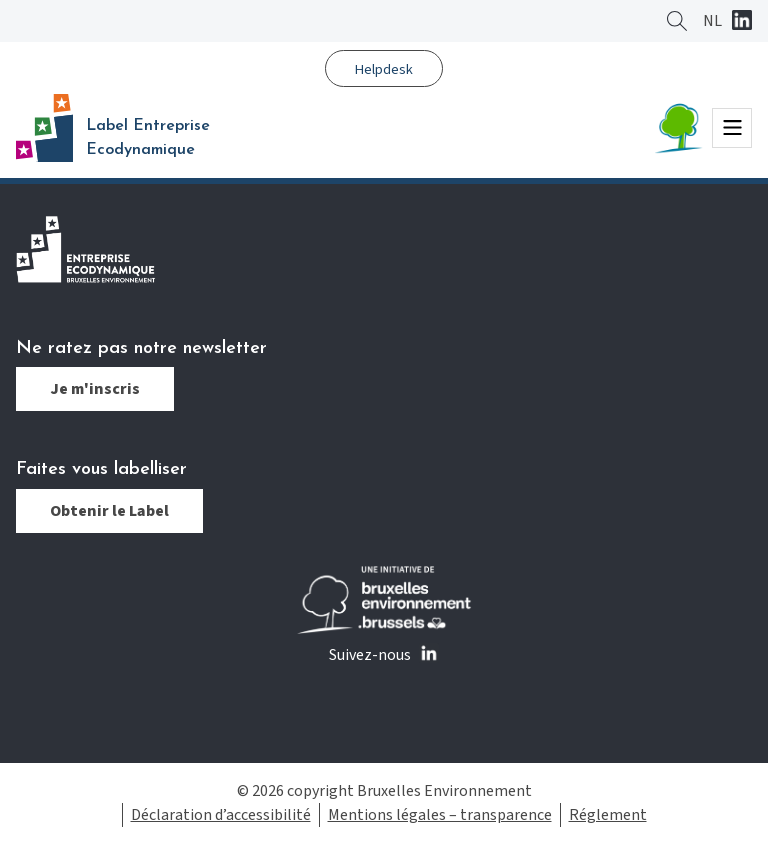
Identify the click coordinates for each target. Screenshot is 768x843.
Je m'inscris (95, 389)
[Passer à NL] (712, 21)
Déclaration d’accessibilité (221, 815)
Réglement (608, 815)
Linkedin (742, 22)
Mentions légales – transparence (440, 815)
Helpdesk (384, 69)
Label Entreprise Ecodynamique (148, 138)
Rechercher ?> (677, 21)
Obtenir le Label (109, 511)
